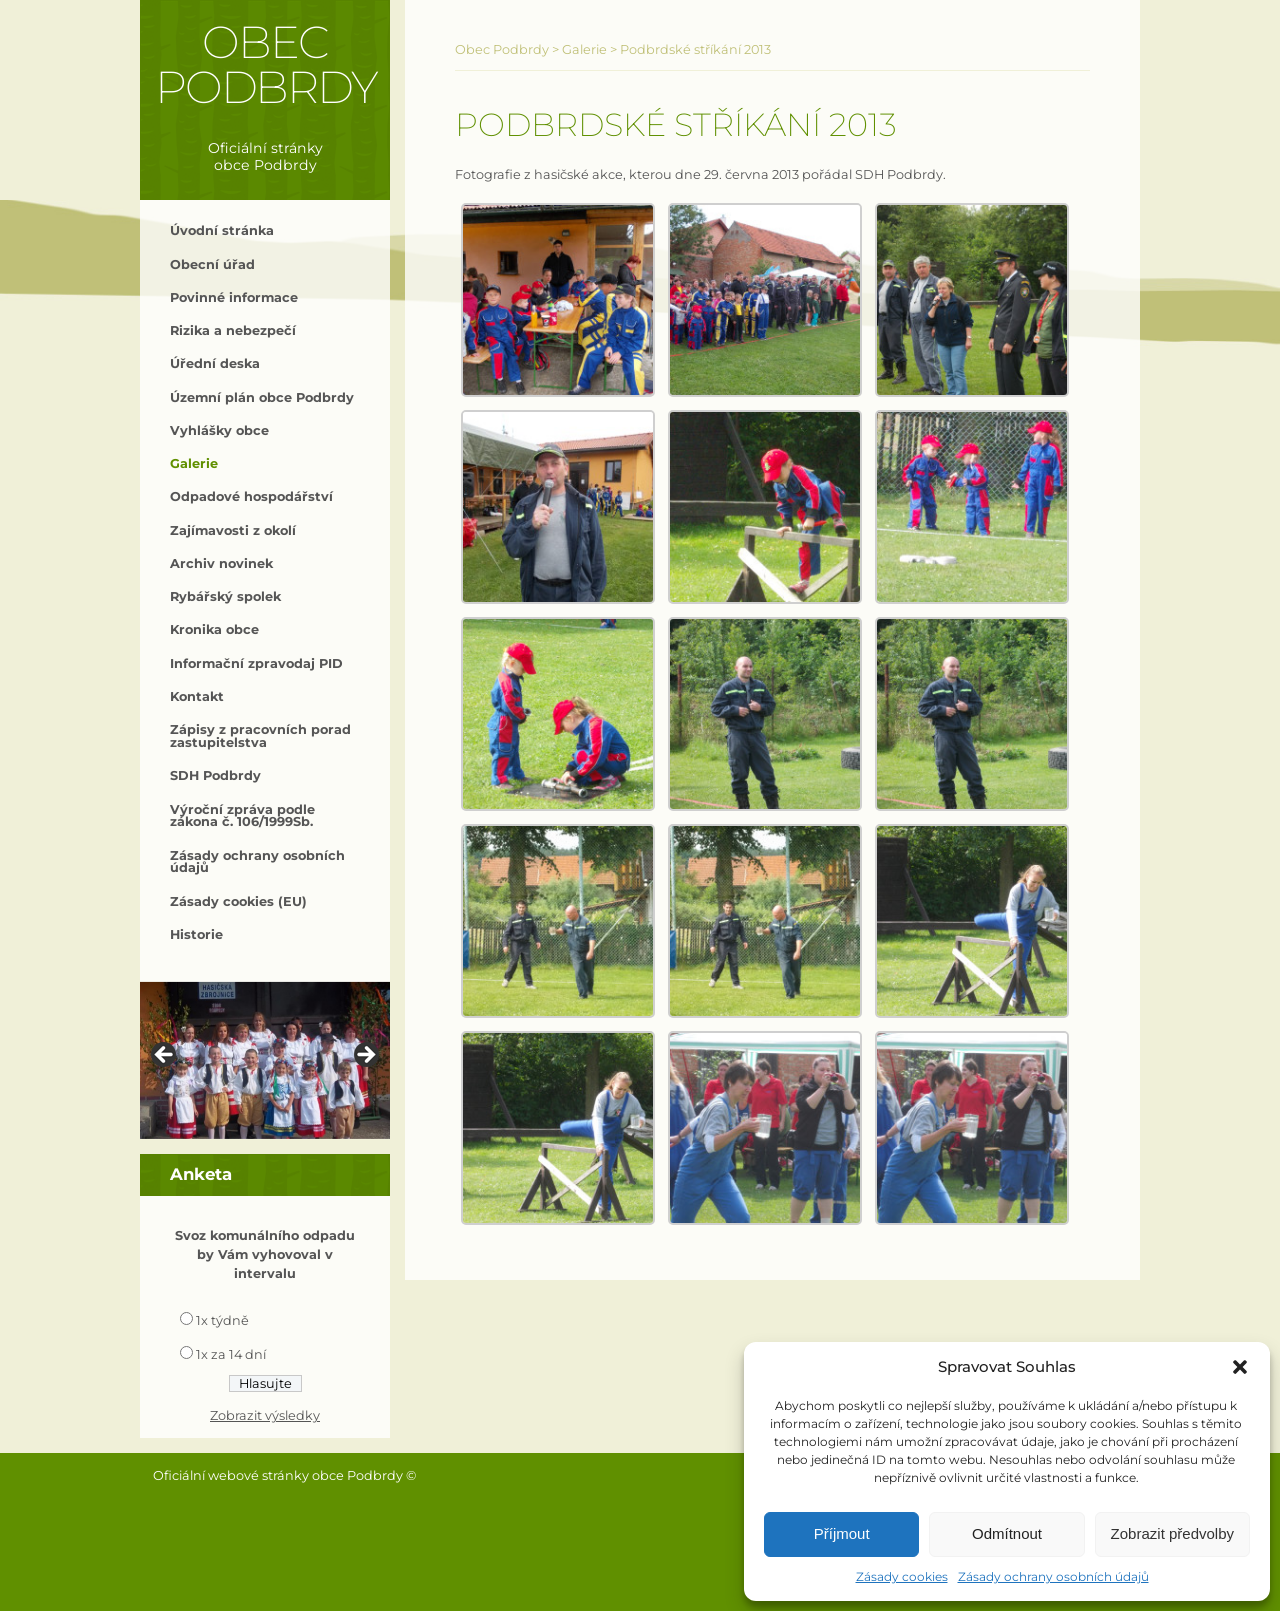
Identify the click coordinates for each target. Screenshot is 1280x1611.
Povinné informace (234, 297)
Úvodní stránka (222, 230)
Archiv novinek (221, 563)
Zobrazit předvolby (1172, 1533)
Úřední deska (215, 363)
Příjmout (842, 1533)
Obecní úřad (212, 264)
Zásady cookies (902, 1576)
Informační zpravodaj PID (256, 663)
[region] (265, 1060)
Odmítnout (1007, 1533)
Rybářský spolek (225, 596)
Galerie (194, 463)
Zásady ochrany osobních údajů (1053, 1576)
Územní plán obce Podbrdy (262, 397)
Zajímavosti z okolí (233, 530)
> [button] (365, 1056)
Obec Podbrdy (265, 64)
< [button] (165, 1056)
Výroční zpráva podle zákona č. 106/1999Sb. (242, 816)
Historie (196, 934)
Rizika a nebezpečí (233, 330)
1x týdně (222, 1320)
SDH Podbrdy (215, 775)
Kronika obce (214, 629)
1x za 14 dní (231, 1354)
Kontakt (197, 696)
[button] (1240, 1367)
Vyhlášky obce (219, 430)
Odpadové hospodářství (251, 496)
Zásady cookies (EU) (238, 901)
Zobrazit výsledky (265, 1415)
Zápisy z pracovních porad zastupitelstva (260, 736)
